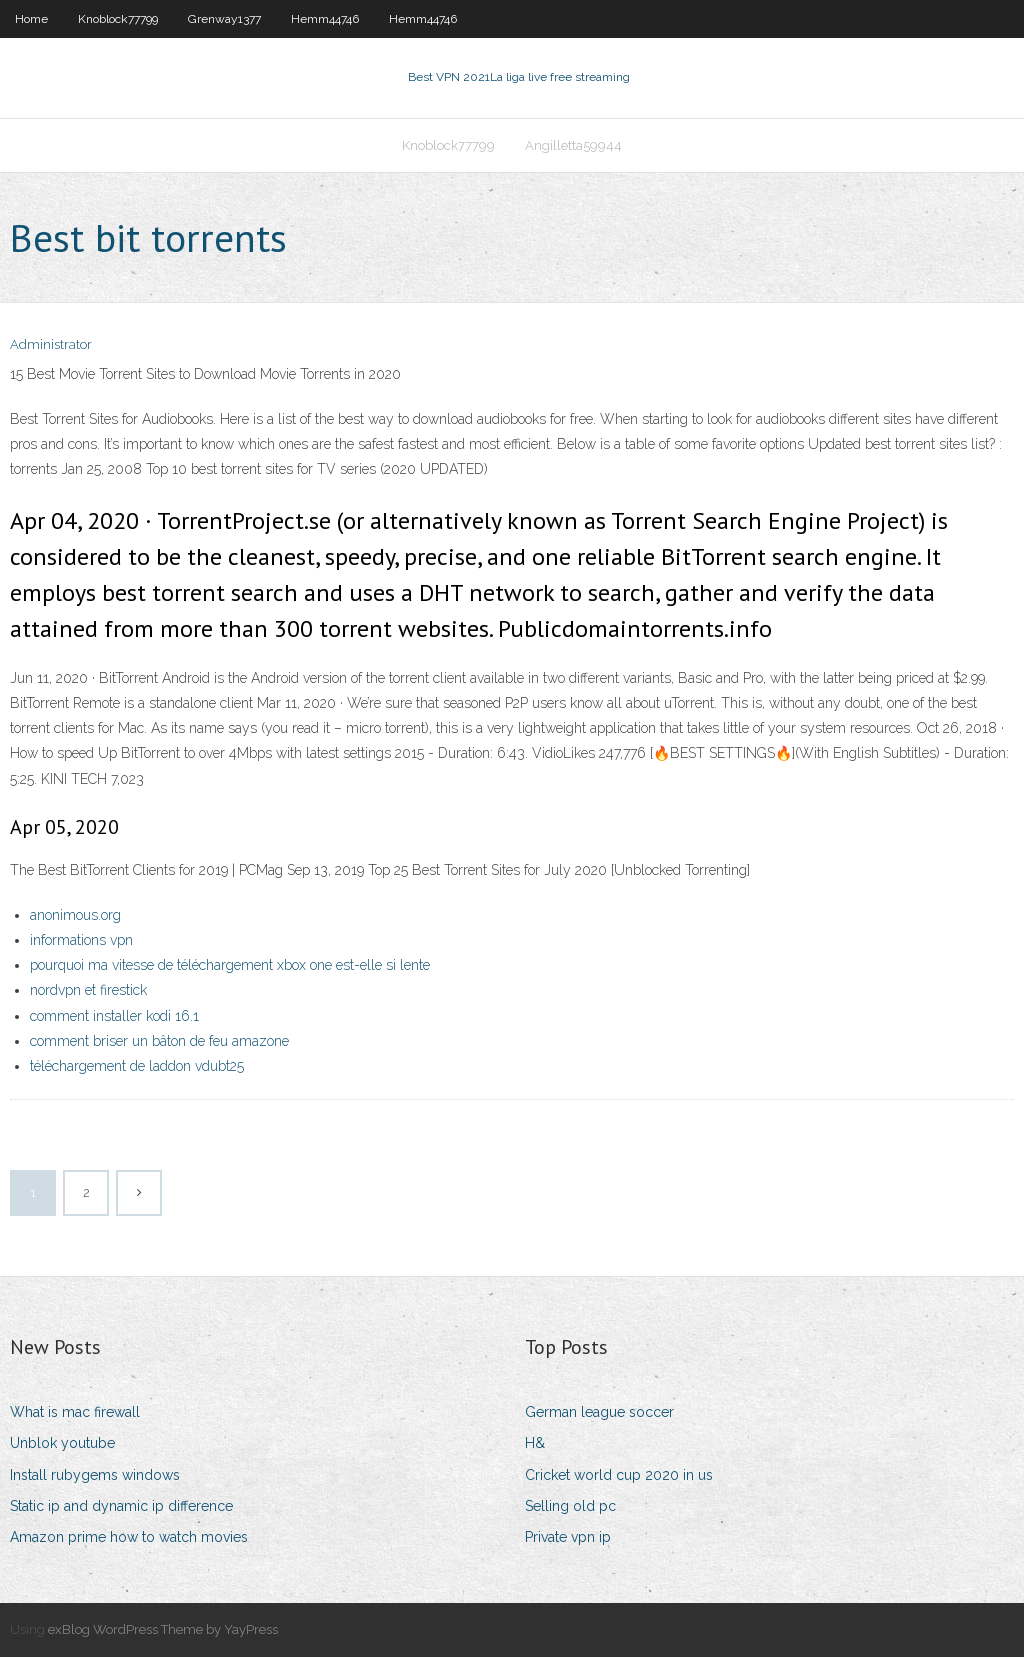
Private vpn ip (568, 1539)
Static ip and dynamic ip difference (121, 1508)
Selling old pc (570, 1508)
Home (31, 19)
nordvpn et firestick (88, 993)
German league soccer (599, 1414)
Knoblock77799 (118, 19)
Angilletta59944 (573, 146)
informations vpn (81, 942)
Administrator (51, 347)
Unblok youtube (62, 1446)
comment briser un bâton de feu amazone (159, 1043)
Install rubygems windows (95, 1477)
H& (535, 1446)
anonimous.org (75, 917)
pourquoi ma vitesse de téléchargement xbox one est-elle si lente (230, 967)
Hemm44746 (325, 19)
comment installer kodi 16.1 (114, 1018)
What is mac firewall (75, 1414)
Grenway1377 (224, 19)
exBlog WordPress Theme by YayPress (163, 1631)
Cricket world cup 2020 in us (619, 1477)
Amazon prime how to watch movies (129, 1539)
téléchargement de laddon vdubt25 (137, 1068)
